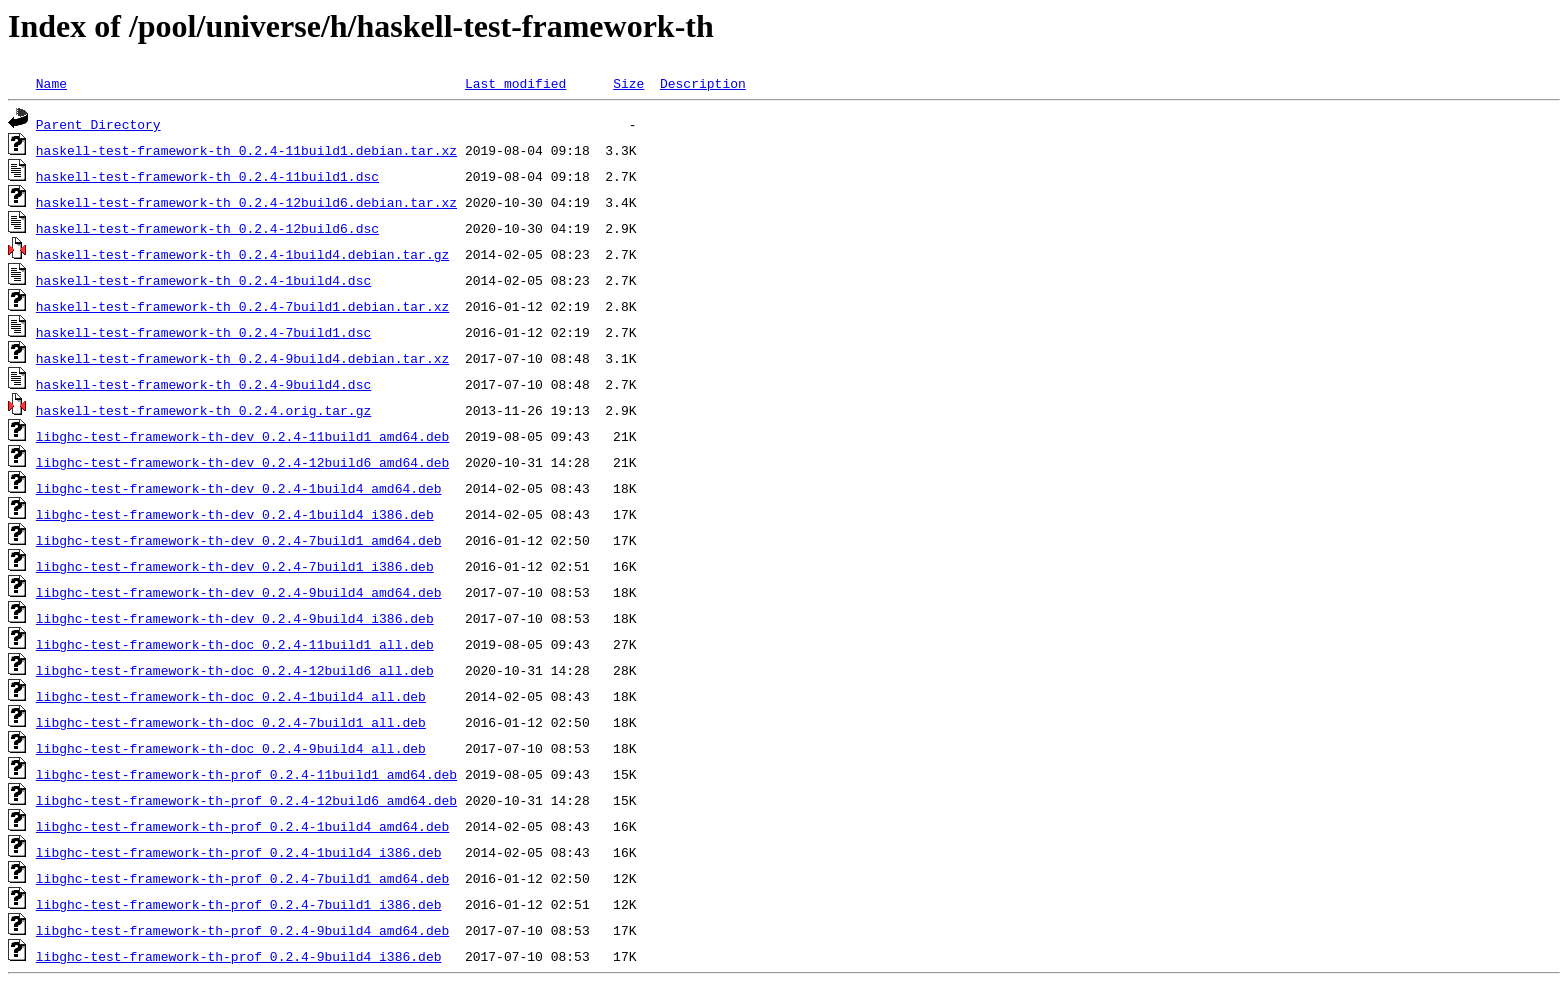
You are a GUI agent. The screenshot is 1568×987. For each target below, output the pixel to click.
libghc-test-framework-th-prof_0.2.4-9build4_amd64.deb (242, 930)
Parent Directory (98, 124)
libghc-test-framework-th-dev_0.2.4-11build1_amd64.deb (242, 436)
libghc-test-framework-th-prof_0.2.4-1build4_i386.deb (239, 852)
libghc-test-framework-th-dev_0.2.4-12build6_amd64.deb (242, 462)
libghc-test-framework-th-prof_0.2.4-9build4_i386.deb (239, 956)
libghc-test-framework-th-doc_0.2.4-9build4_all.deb (231, 748)
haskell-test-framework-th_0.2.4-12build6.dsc (207, 228)
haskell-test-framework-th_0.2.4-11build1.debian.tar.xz (246, 150)
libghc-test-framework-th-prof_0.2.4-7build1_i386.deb (239, 904)
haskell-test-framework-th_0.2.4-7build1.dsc (203, 332)
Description (703, 83)
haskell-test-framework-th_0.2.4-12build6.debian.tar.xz (246, 202)
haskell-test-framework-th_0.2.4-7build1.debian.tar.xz (242, 306)
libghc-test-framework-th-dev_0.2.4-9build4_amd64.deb (239, 592)
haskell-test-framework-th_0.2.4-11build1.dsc (207, 176)
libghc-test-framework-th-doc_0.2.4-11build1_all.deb (235, 644)
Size (628, 83)
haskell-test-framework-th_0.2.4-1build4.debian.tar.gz (242, 254)
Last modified (515, 83)
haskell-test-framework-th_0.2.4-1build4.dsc (203, 280)
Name (51, 83)
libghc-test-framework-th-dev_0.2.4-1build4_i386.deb (235, 514)
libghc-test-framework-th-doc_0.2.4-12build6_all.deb (235, 670)
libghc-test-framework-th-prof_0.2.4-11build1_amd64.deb (246, 774)
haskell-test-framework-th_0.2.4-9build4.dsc (203, 384)
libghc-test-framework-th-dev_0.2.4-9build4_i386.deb (235, 618)
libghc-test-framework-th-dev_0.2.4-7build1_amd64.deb (239, 540)
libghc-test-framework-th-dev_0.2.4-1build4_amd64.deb (239, 488)
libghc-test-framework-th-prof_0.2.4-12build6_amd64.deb (246, 800)
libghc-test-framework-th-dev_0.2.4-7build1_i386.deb (235, 566)
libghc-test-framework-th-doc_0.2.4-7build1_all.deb (231, 722)
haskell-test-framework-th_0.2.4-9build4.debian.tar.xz (242, 358)
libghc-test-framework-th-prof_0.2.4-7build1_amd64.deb (242, 878)
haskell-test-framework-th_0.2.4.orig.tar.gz (203, 410)
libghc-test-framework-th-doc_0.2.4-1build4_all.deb (231, 696)
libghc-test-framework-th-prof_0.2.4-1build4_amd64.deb (242, 826)
